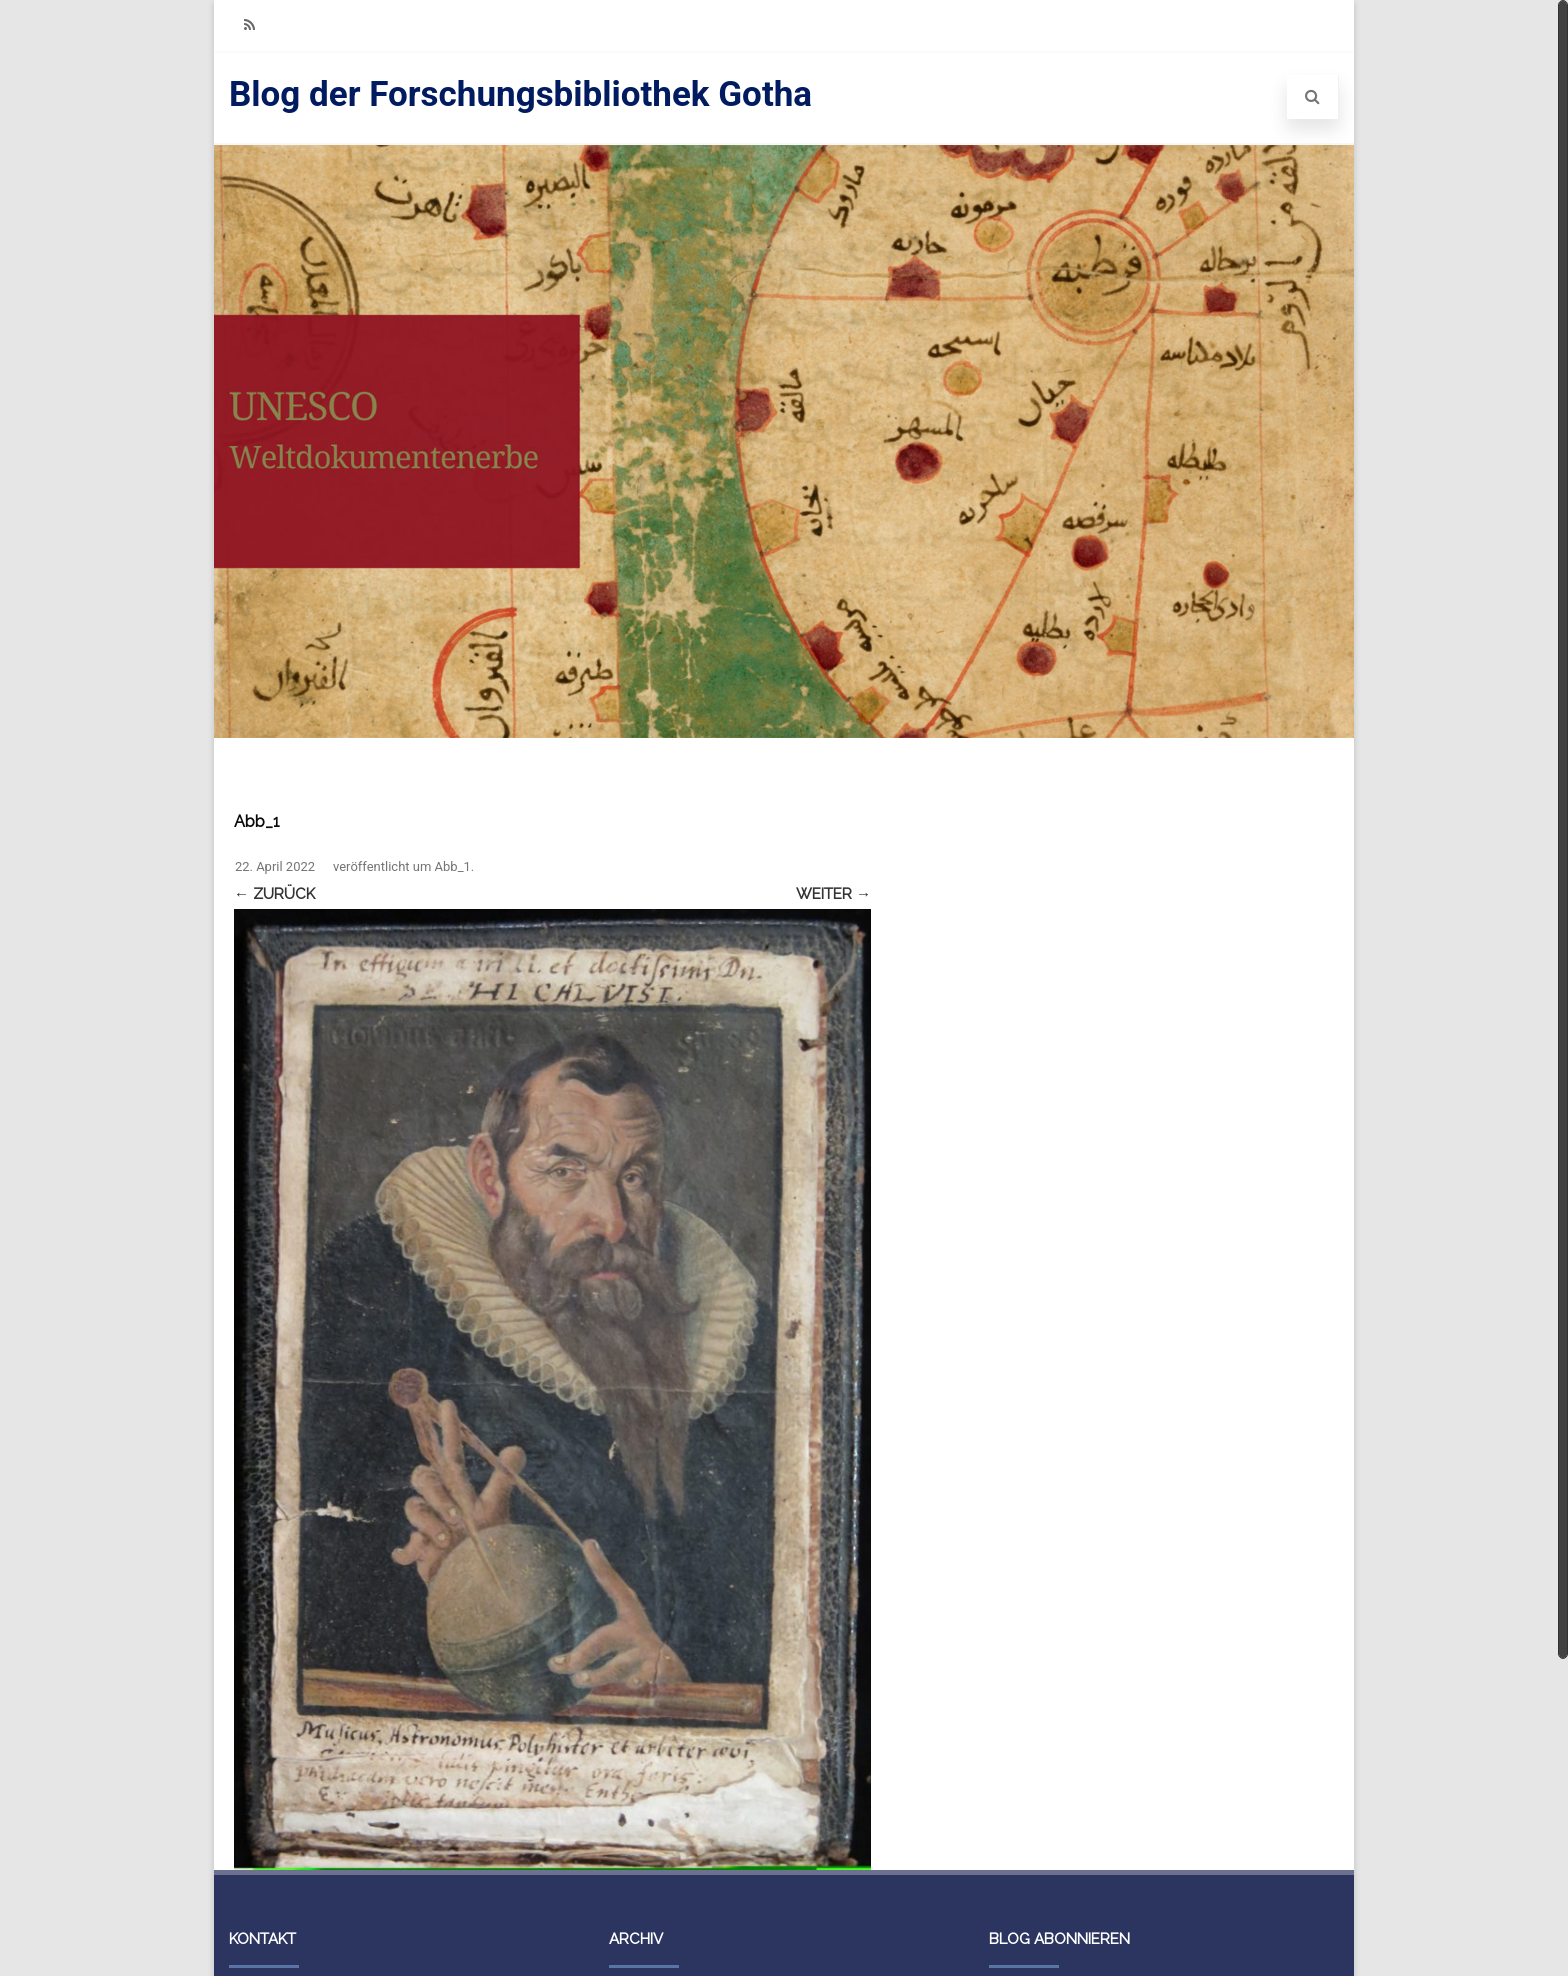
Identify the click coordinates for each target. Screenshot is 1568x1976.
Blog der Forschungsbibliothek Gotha (520, 94)
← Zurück (274, 894)
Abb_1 (453, 866)
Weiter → (833, 894)
